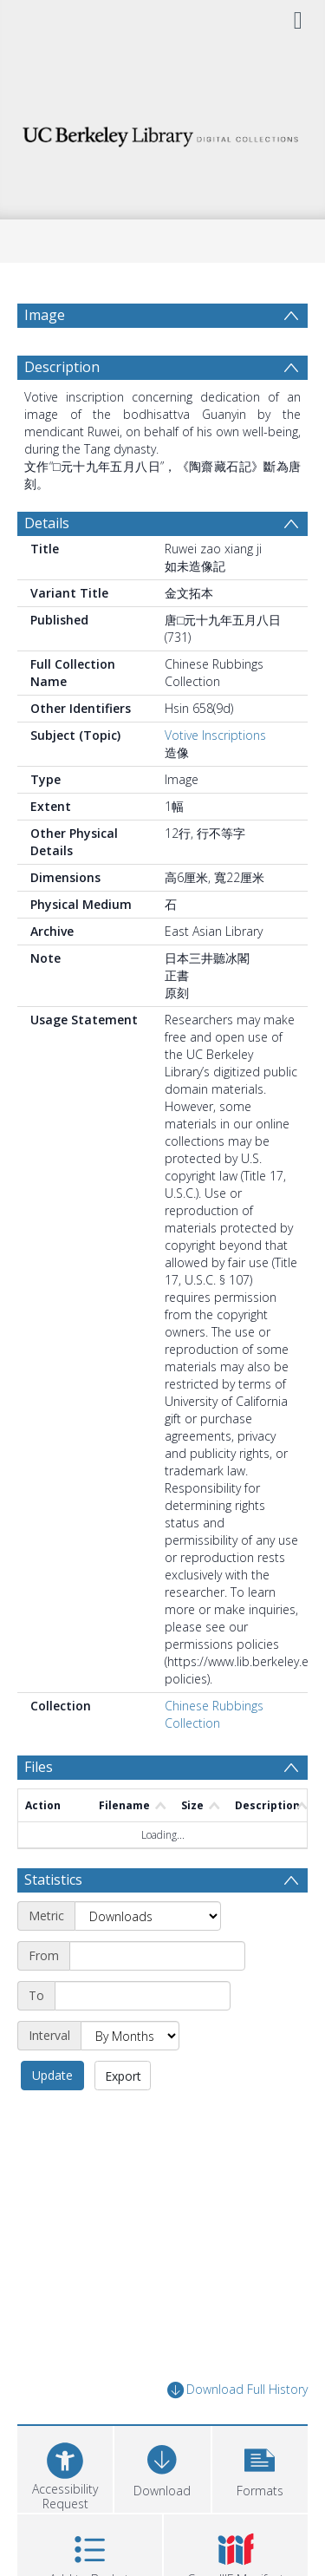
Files (38, 1808)
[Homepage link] (163, 132)
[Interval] (130, 2077)
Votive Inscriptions (215, 776)
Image (44, 314)
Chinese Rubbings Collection (214, 1756)
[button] (260, 2509)
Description (62, 408)
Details (46, 564)
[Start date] (157, 1997)
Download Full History (237, 2431)
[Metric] (148, 1957)
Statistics (53, 1921)
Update (52, 2117)
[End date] (143, 2037)
